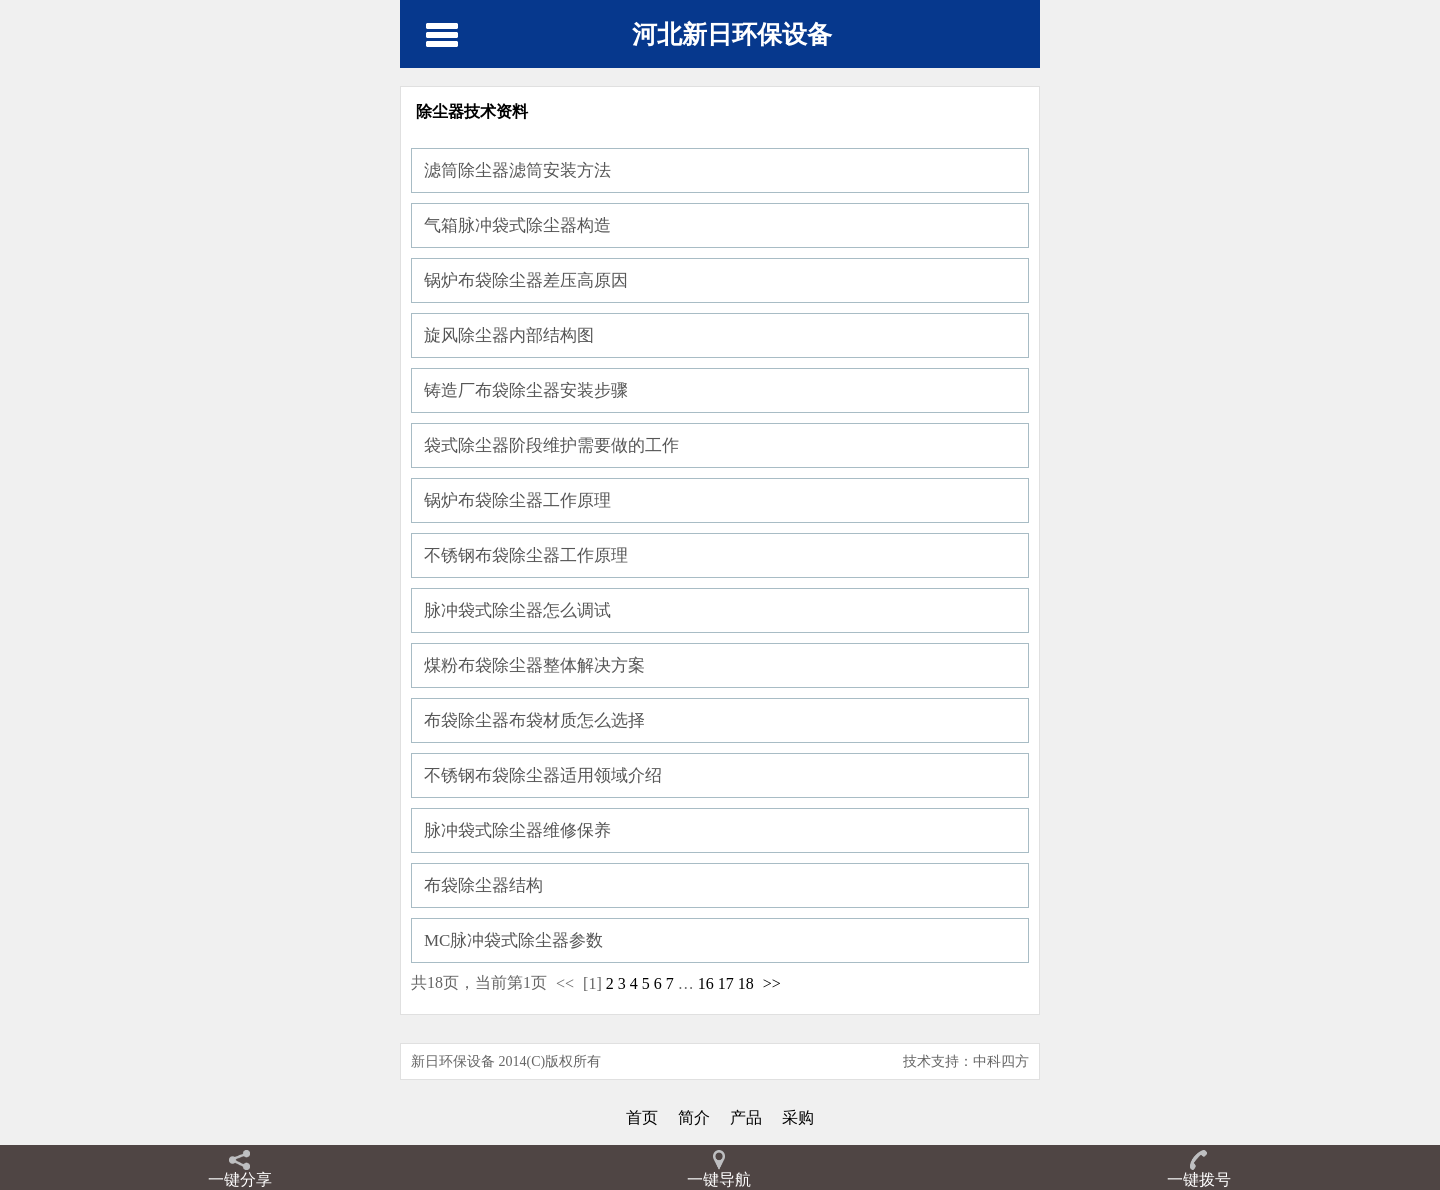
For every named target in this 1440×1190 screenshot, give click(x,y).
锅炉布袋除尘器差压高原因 (526, 280)
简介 (694, 1117)
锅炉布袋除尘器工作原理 (517, 500)
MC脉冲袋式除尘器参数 (513, 940)
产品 (746, 1117)
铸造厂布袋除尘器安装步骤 (526, 390)
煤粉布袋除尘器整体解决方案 (534, 665)
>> (772, 983)
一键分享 (240, 1179)
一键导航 (719, 1179)
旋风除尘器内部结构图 (509, 335)
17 (726, 983)
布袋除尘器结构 (483, 885)
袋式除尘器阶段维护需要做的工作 (551, 445)
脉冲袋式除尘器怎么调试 (517, 610)
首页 (642, 1117)
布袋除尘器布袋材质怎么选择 (534, 720)
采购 (798, 1117)
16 (706, 983)
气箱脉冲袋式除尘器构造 (517, 225)
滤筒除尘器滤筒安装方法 (517, 170)
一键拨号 (1199, 1179)
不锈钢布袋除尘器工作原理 (526, 555)
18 (746, 983)
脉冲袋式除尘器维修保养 (517, 830)
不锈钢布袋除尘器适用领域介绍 (543, 775)
